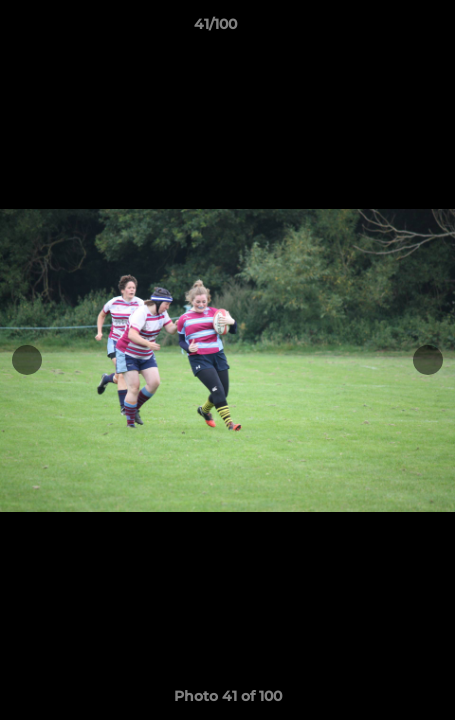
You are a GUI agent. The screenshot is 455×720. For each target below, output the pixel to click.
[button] (383, 29)
